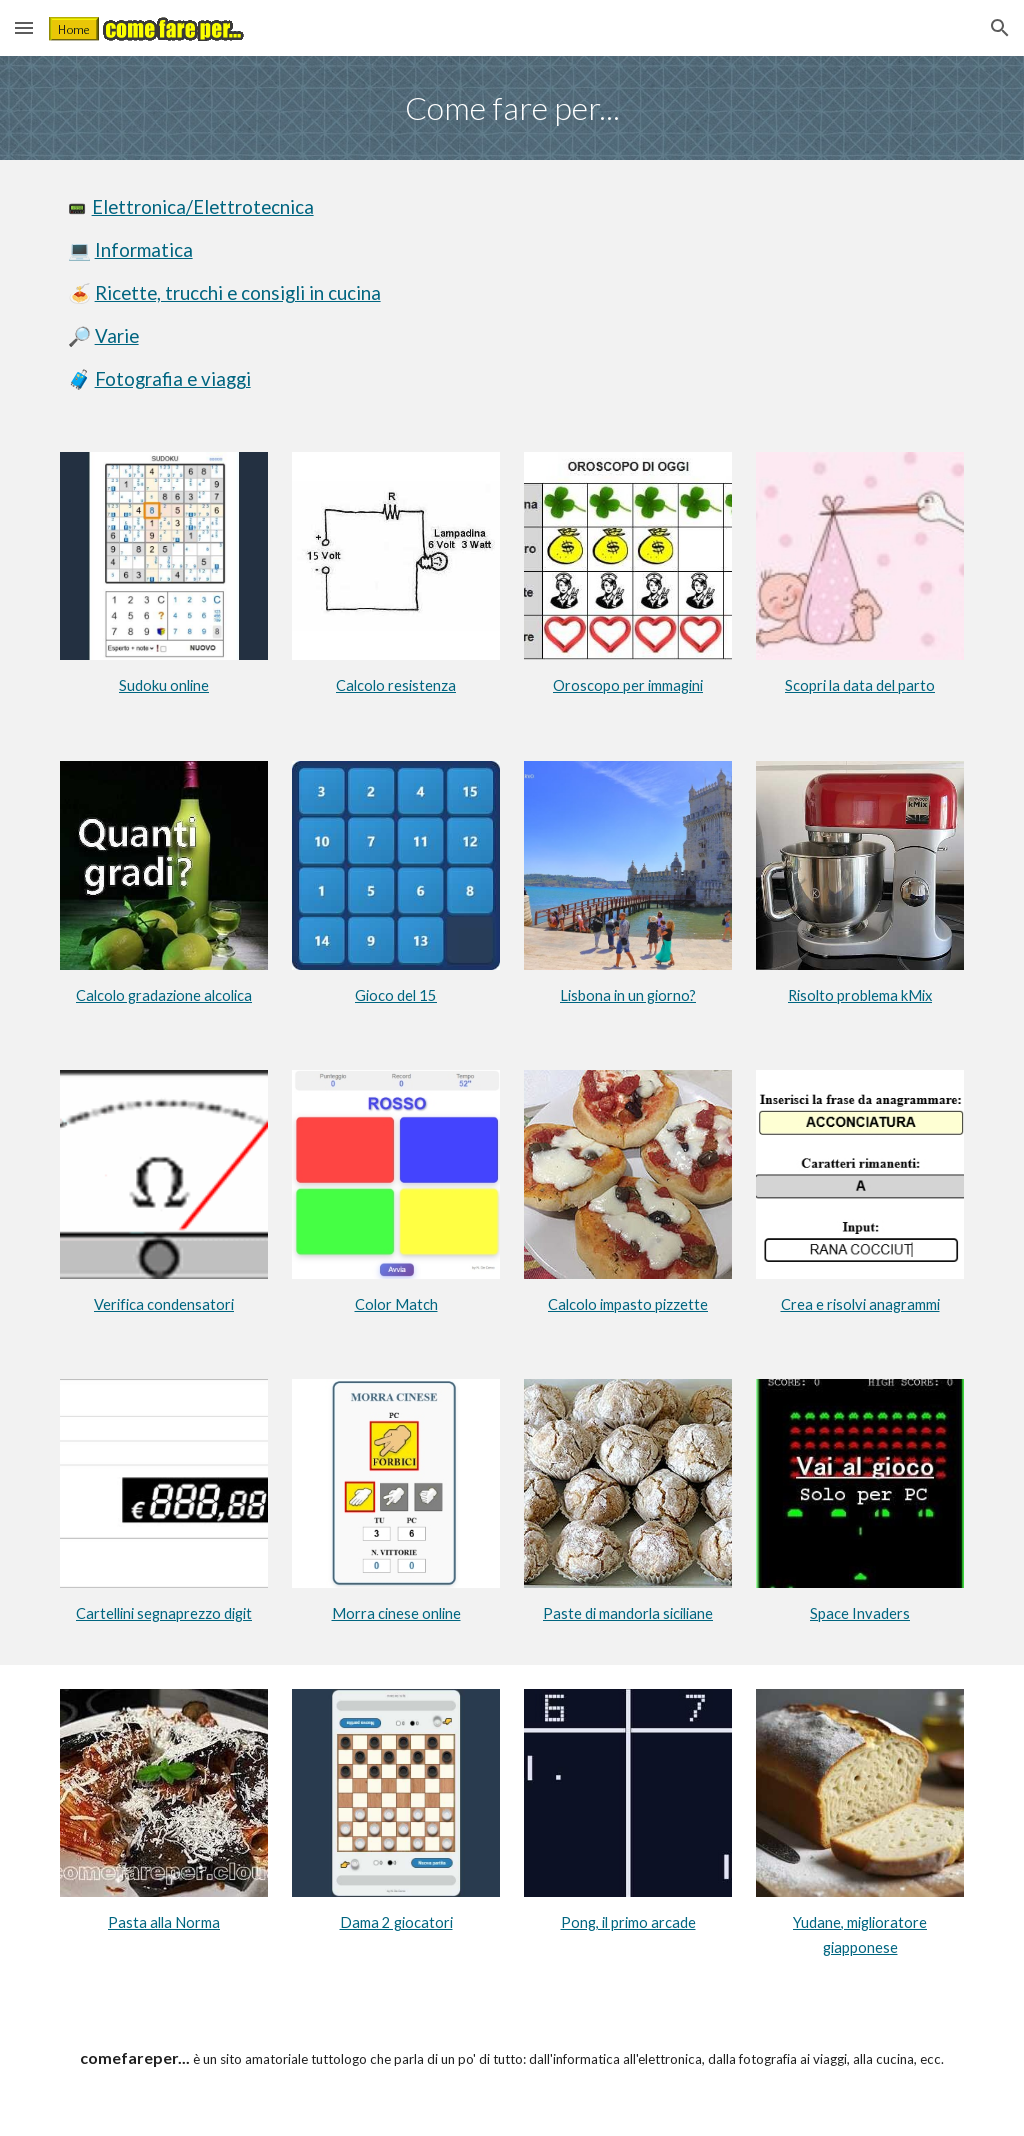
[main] (512, 108)
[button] (24, 27)
